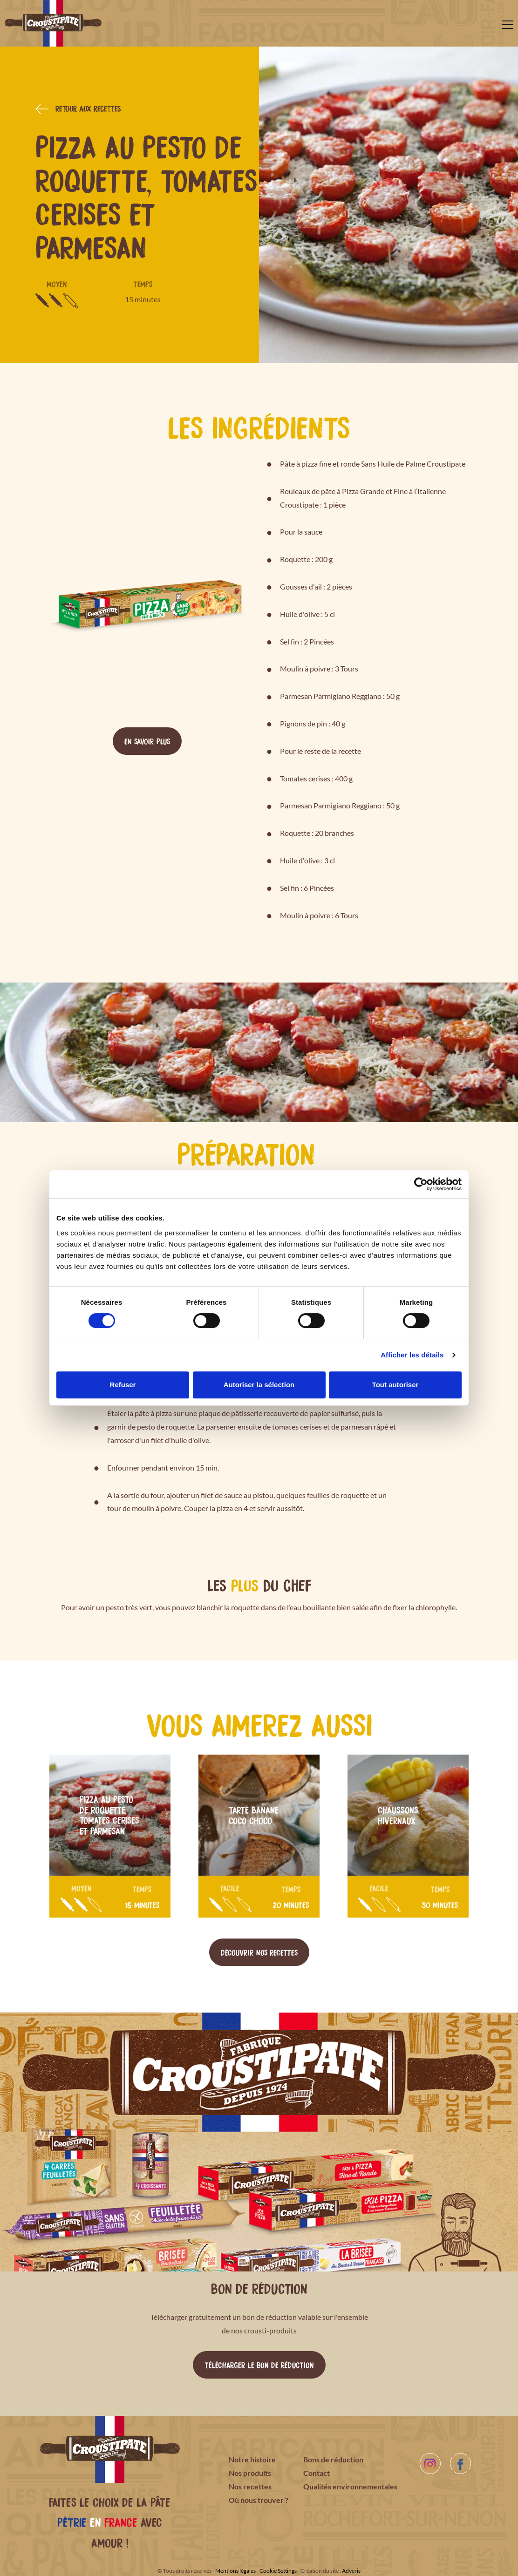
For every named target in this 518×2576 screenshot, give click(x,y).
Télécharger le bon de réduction (259, 2364)
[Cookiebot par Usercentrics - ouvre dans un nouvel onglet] (421, 1184)
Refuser (123, 1385)
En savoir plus (147, 741)
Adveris (351, 2570)
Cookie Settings (278, 2570)
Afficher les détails (412, 1355)
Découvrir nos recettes (259, 1952)
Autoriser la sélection (259, 1385)
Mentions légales (235, 2570)
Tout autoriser (395, 1385)
